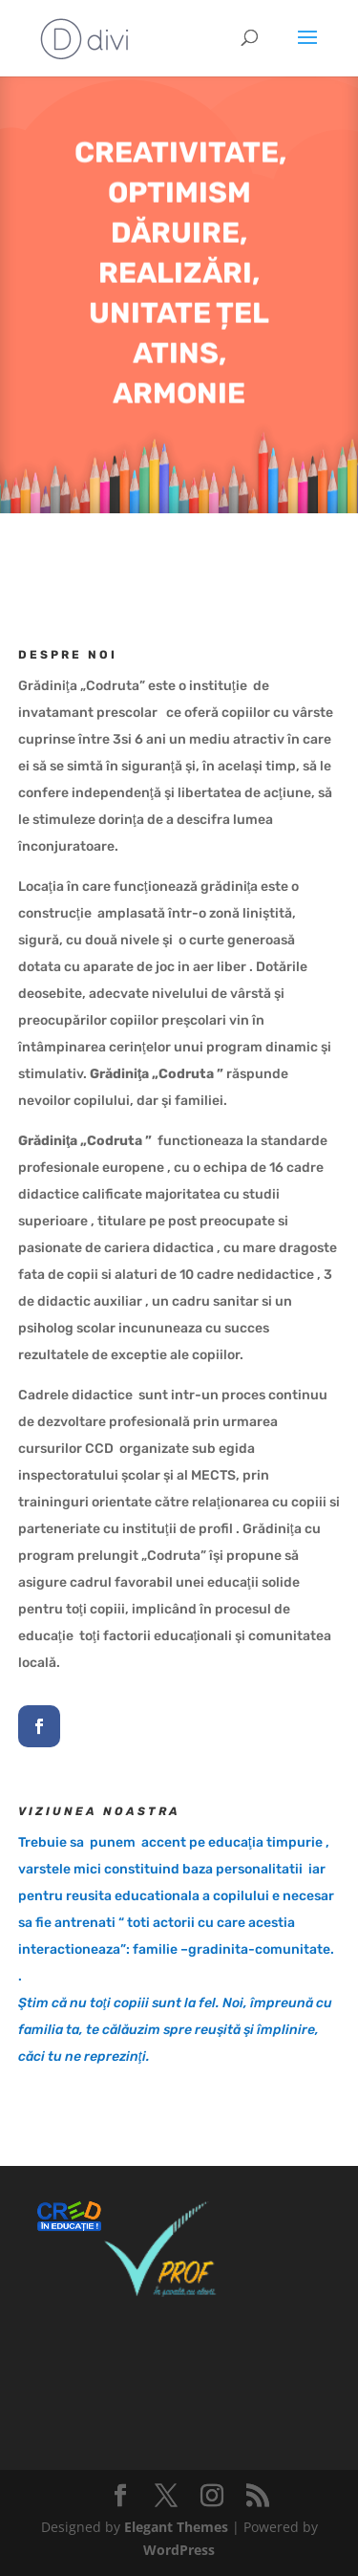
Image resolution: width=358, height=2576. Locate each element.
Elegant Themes (176, 2527)
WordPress (179, 2550)
